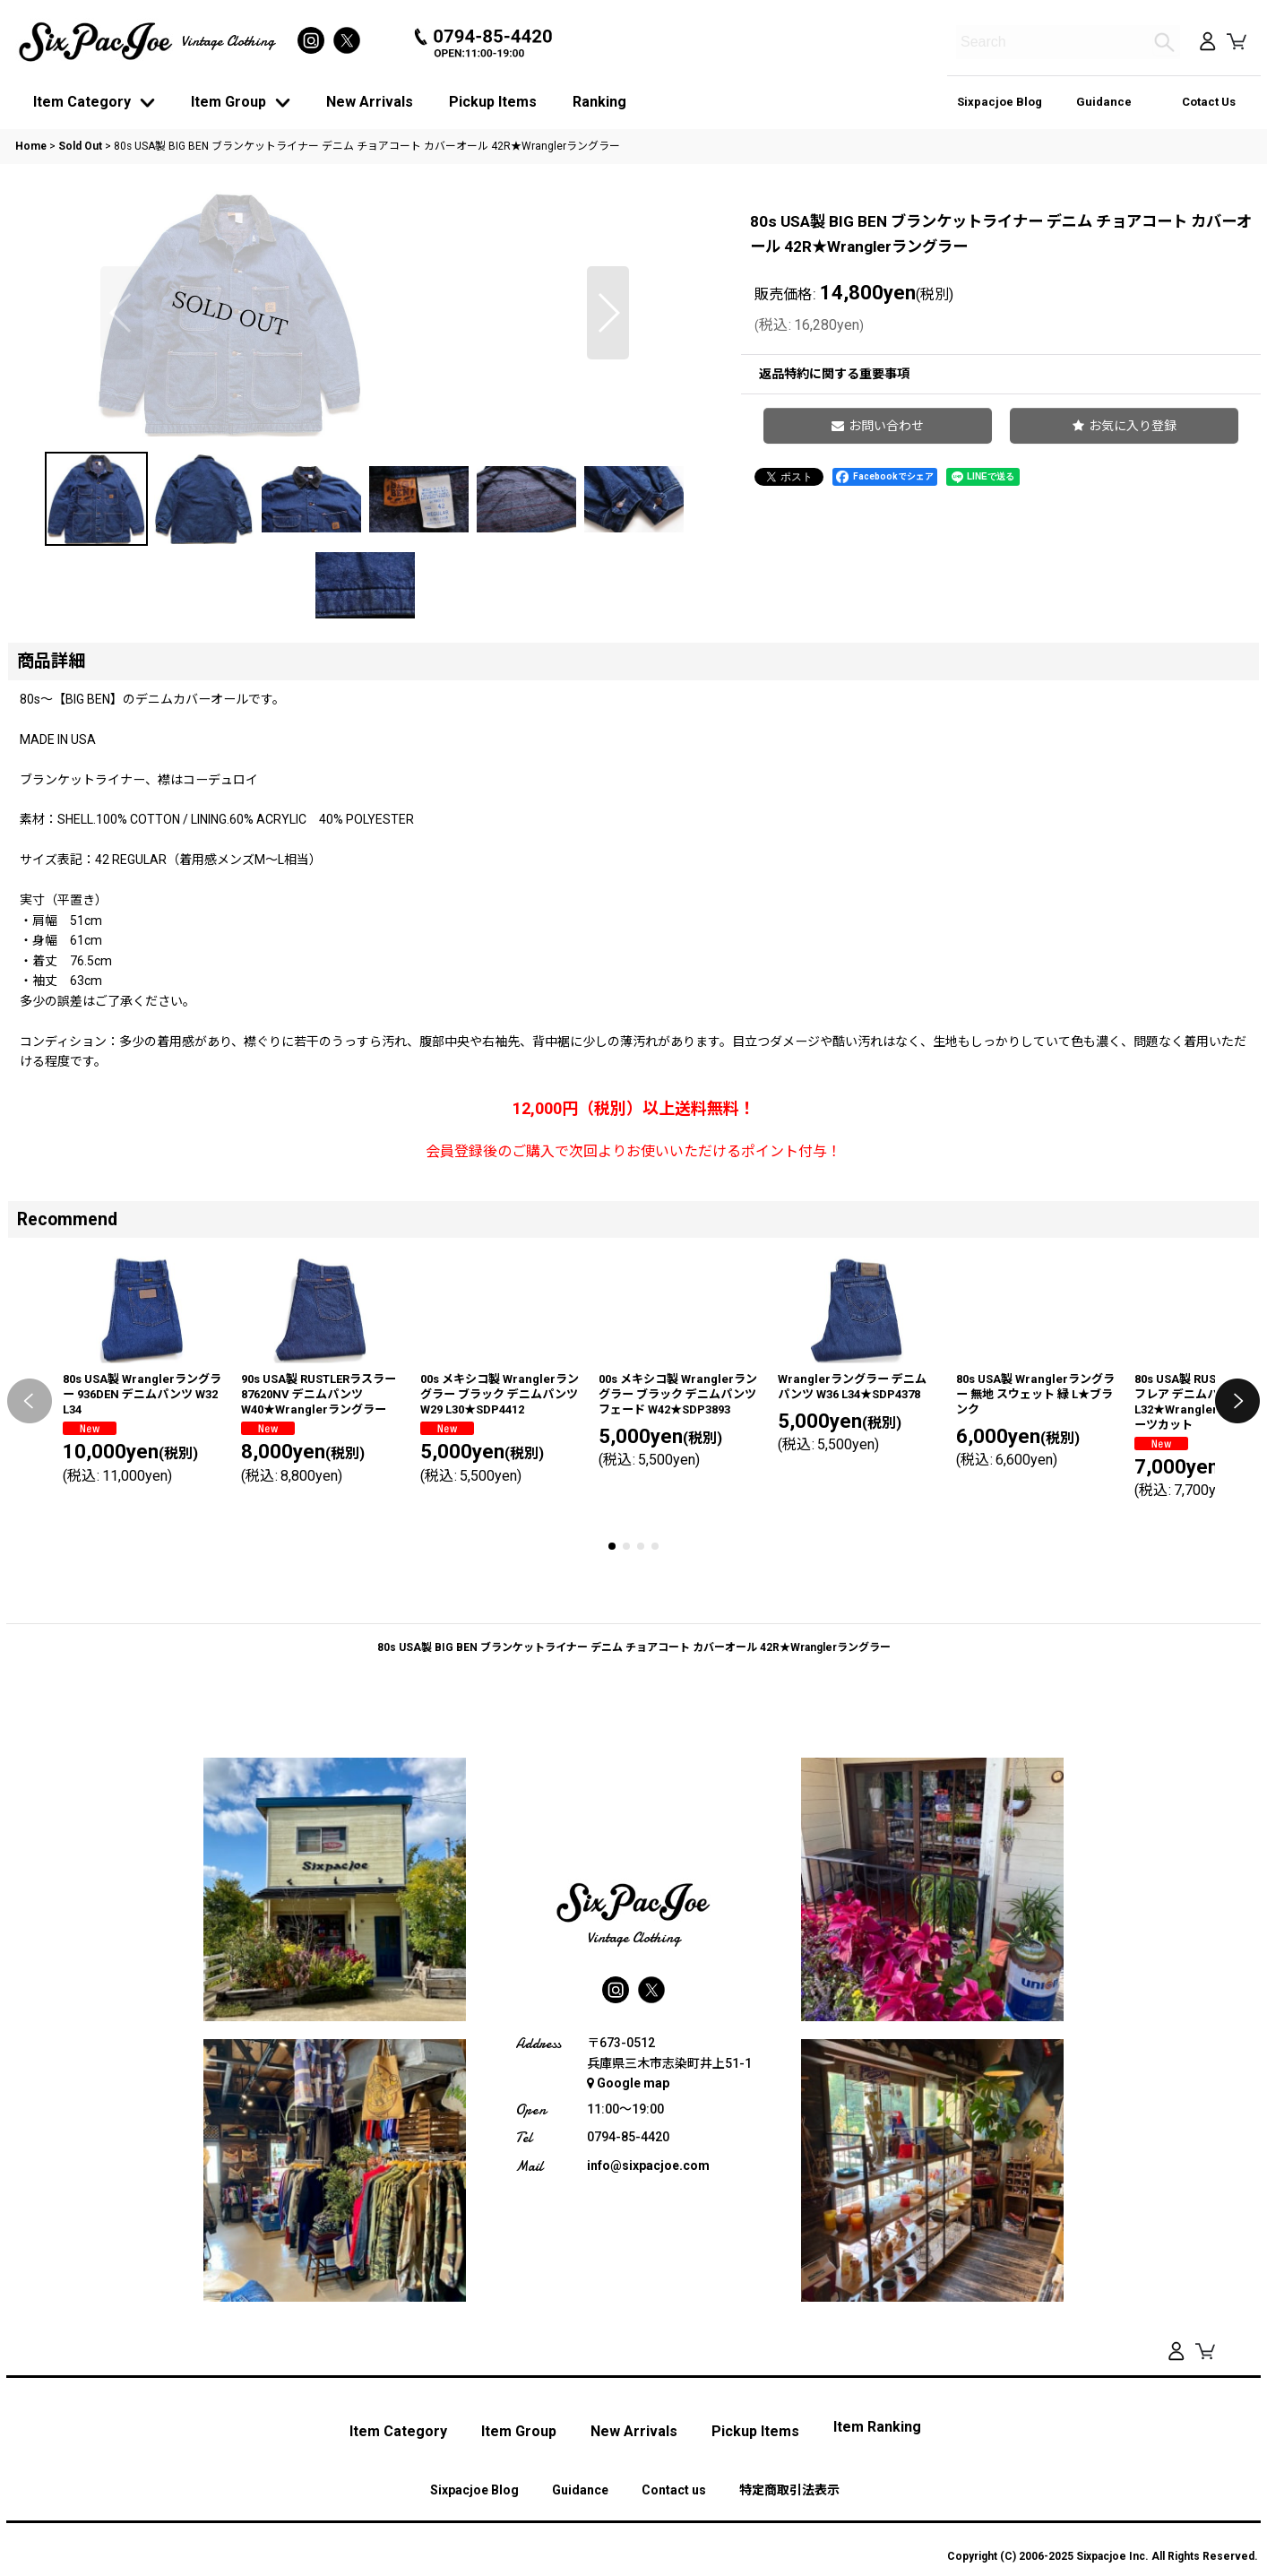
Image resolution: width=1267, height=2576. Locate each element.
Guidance (1104, 101)
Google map (628, 2338)
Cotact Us (1209, 101)
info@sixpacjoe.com (648, 2421)
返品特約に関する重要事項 (834, 374)
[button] (121, 447)
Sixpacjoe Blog (999, 101)
